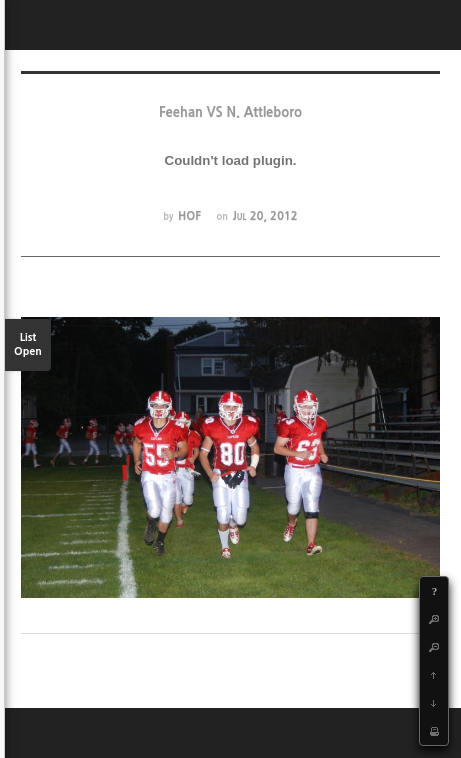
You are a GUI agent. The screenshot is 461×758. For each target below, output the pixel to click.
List (28, 345)
